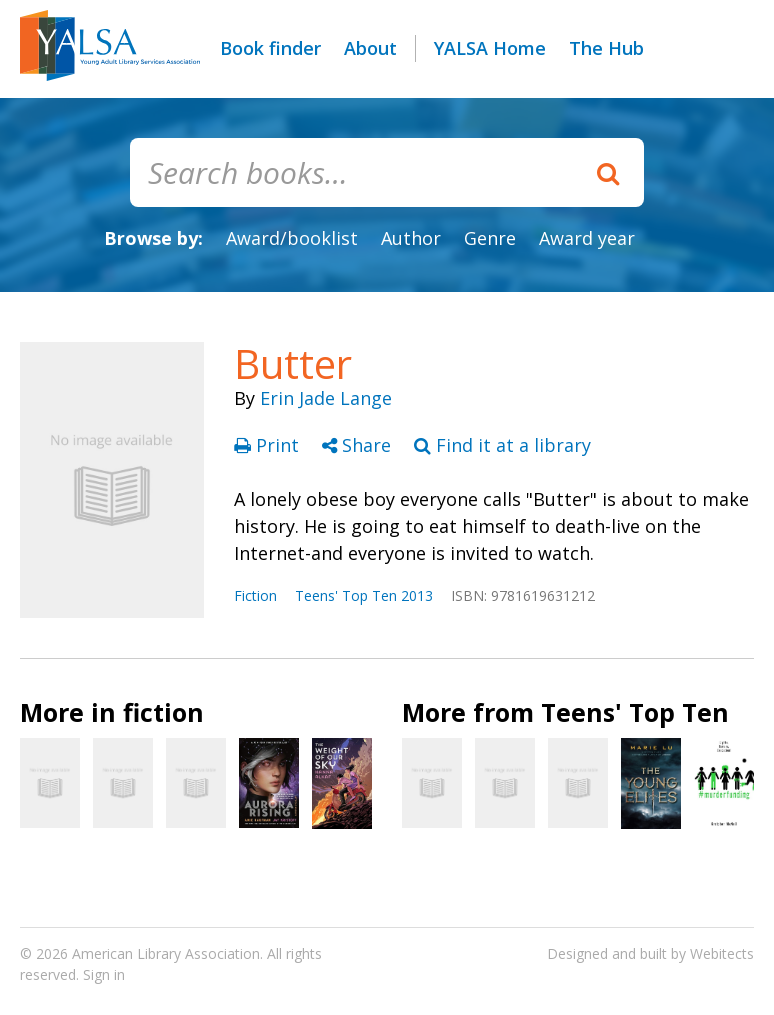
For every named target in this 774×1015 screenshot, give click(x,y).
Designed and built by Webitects (650, 953)
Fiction (255, 595)
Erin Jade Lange (326, 398)
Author (411, 238)
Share (359, 445)
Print (269, 445)
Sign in (104, 974)
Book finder (270, 48)
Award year (587, 238)
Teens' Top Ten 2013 (364, 595)
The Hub (606, 48)
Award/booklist (292, 238)
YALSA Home (490, 48)
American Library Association (166, 953)
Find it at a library (502, 445)
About (370, 48)
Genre (490, 238)
